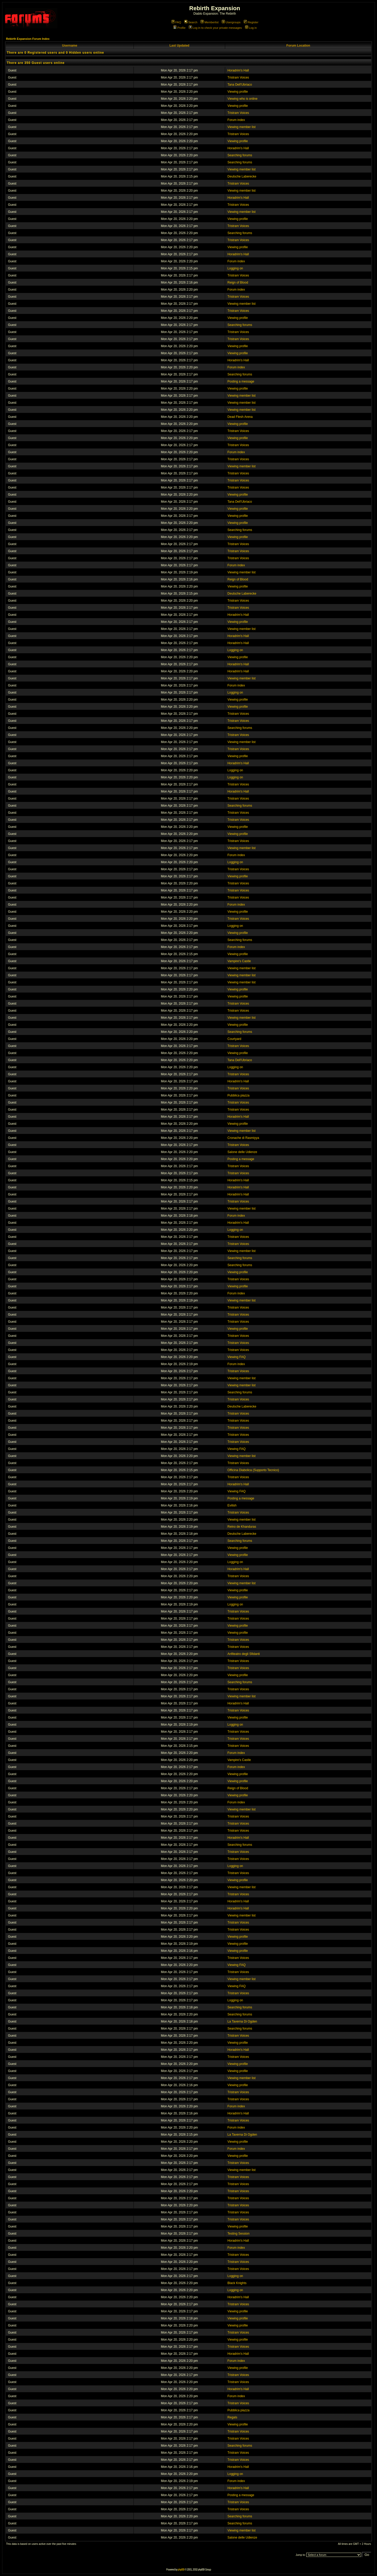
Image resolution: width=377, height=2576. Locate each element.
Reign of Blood (238, 282)
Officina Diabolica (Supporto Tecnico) (253, 1470)
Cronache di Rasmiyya (243, 1138)
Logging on (235, 268)
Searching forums (240, 155)
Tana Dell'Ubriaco (240, 84)
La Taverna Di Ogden (242, 2021)
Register (251, 22)
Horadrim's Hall (238, 70)
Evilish (232, 1505)
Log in (251, 27)
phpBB (181, 2569)
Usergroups (231, 22)
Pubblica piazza (239, 1095)
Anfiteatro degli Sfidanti (244, 1654)
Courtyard (234, 1039)
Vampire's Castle (239, 961)
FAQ (176, 22)
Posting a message (241, 381)
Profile (179, 27)
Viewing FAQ (237, 1357)
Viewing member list (242, 127)
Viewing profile (238, 91)
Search (190, 22)
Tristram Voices (238, 77)
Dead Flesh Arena (240, 417)
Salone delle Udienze (243, 1152)
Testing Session (239, 2233)
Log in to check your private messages (215, 27)
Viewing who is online (243, 99)
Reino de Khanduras (242, 1526)
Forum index (236, 120)
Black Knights (237, 2283)
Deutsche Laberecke (242, 176)
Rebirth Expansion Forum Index (27, 38)
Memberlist (210, 22)
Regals (232, 2417)
